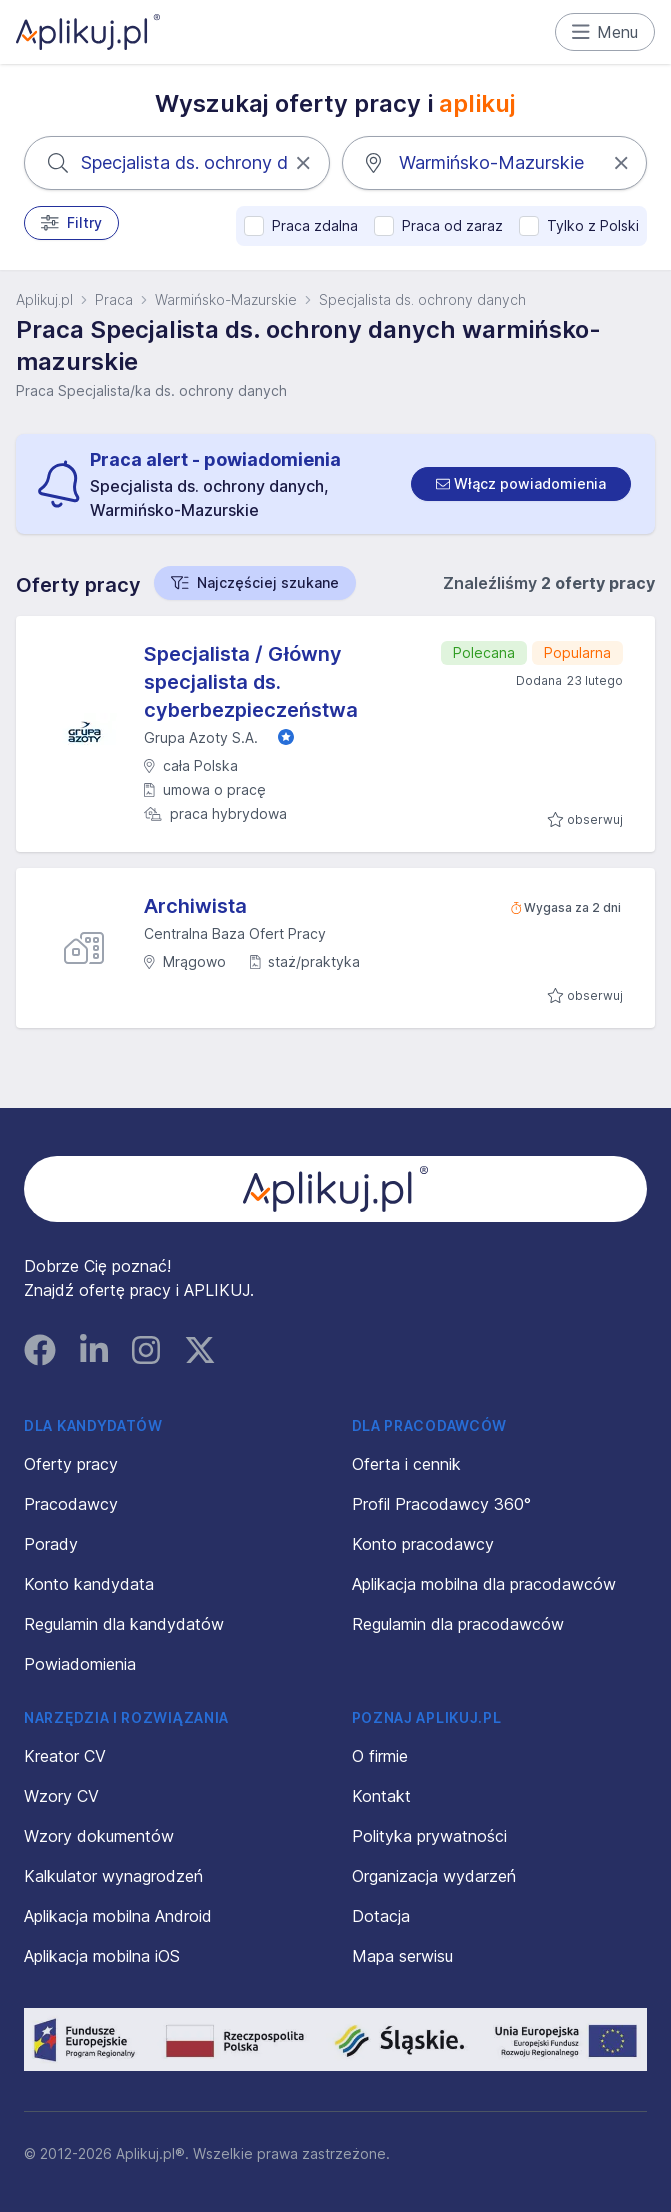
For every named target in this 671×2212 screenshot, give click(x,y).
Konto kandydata (89, 1584)
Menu (605, 32)
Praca (114, 299)
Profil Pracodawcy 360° (441, 1504)
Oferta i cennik (406, 1464)
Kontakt (381, 1796)
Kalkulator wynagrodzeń (113, 1876)
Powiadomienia (80, 1664)
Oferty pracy (71, 1464)
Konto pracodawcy (423, 1544)
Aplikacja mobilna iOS (102, 1956)
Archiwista (195, 906)
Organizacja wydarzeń (434, 1876)
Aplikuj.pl (44, 299)
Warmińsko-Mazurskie (226, 299)
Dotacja (381, 1916)
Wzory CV (61, 1796)
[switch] (521, 484)
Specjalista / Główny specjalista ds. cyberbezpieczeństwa (251, 682)
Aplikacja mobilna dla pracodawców (484, 1584)
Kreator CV (65, 1756)
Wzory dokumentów (99, 1836)
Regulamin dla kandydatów (124, 1624)
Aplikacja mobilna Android (118, 1916)
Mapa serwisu (402, 1956)
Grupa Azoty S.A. (201, 737)
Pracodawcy (71, 1504)
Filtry (71, 223)
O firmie (380, 1756)
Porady (51, 1544)
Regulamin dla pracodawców (458, 1624)
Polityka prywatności (429, 1836)
